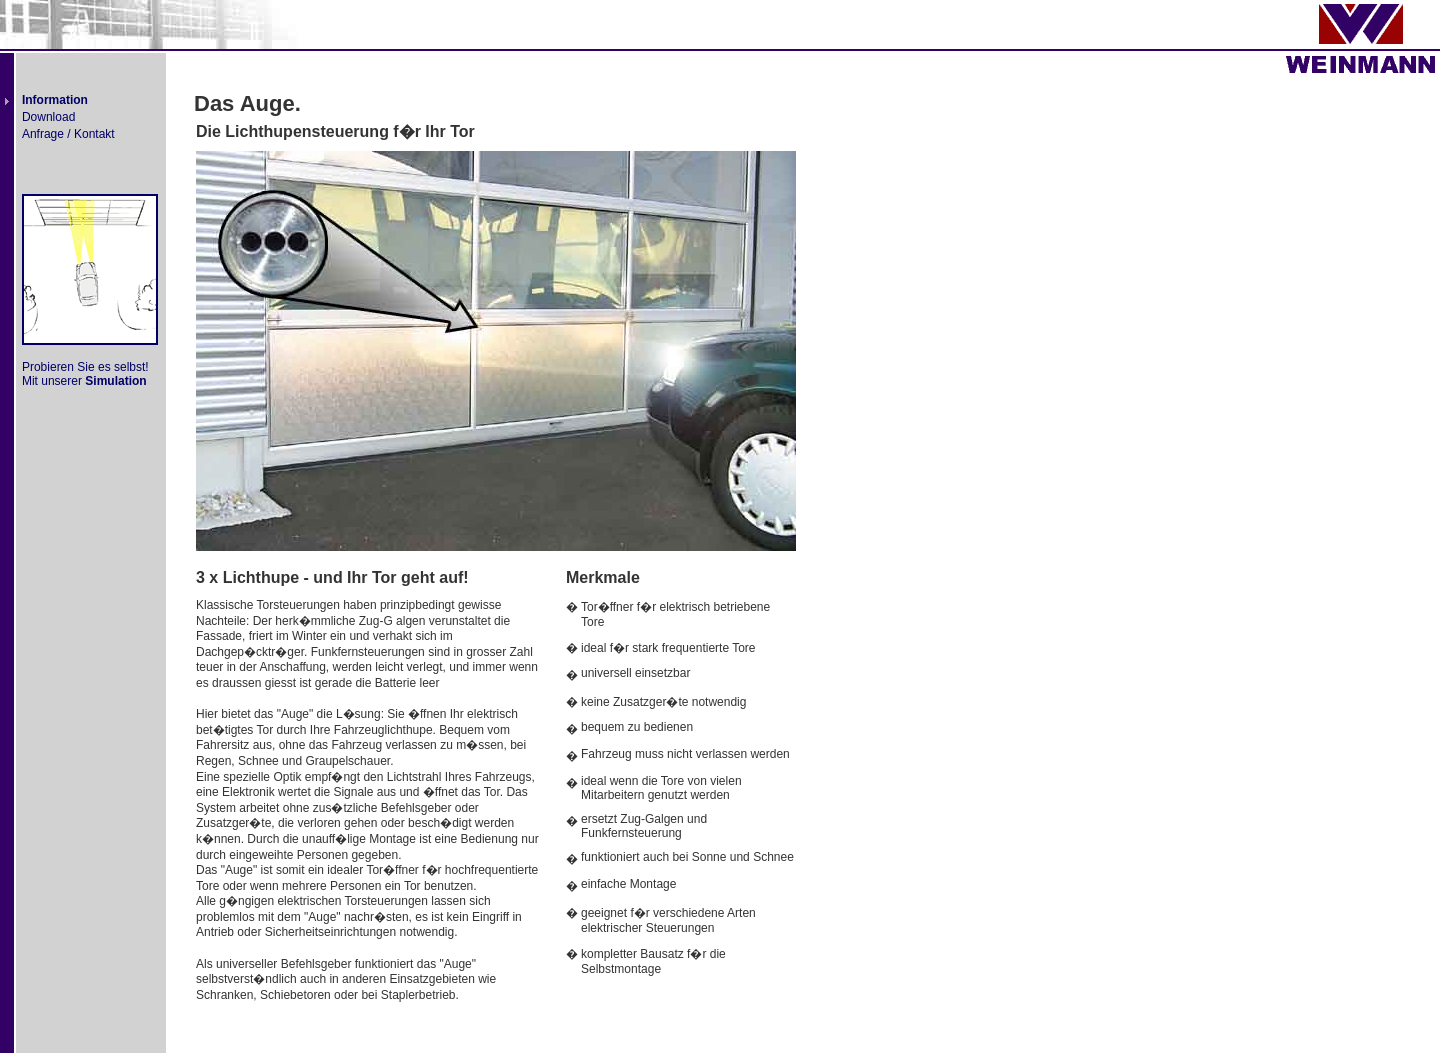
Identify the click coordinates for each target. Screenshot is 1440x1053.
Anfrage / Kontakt (68, 134)
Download (48, 117)
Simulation (115, 381)
